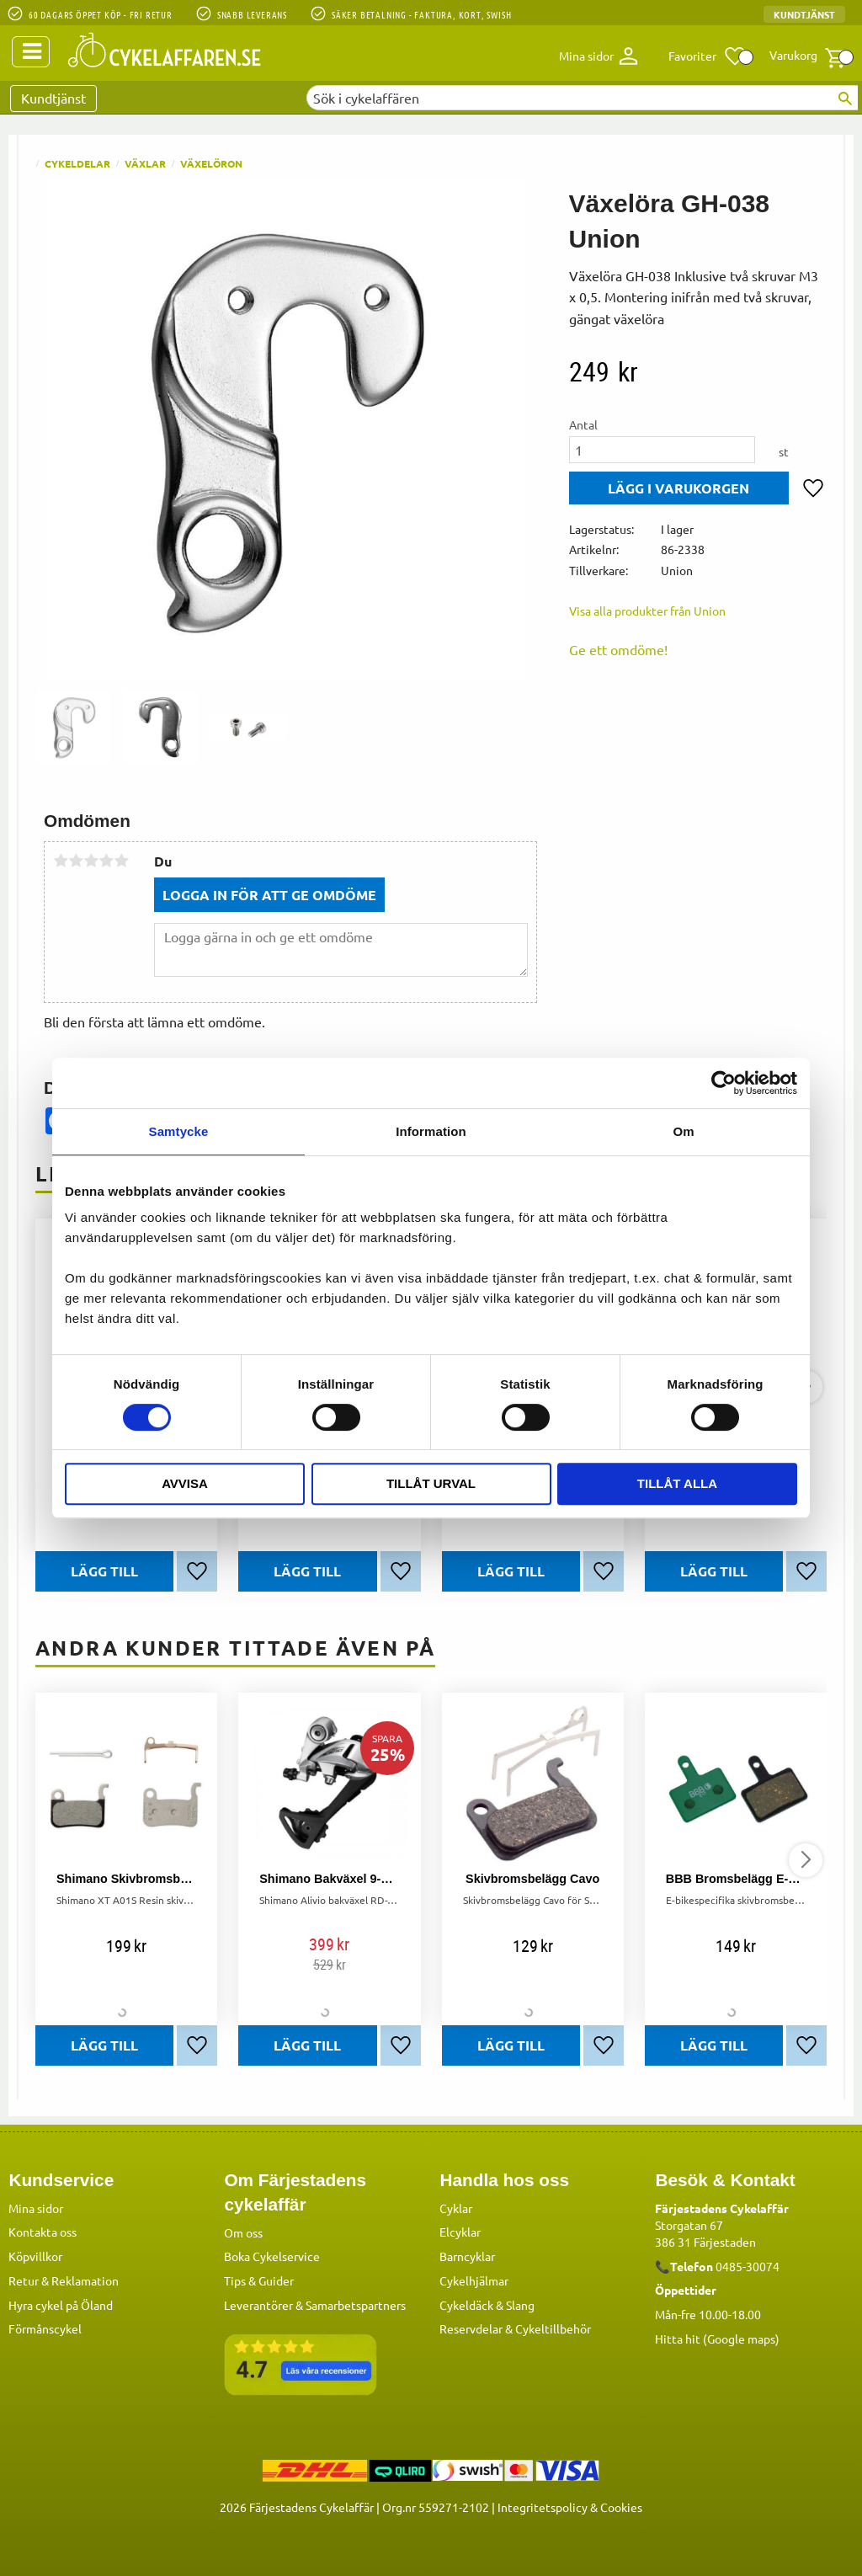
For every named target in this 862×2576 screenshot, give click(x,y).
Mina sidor (35, 2208)
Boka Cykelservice (272, 2256)
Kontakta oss (42, 2231)
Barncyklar (467, 2256)
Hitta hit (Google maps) (717, 2338)
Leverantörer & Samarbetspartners (315, 2304)
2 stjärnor (75, 860)
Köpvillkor (35, 2256)
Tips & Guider (259, 2280)
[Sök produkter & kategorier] (582, 97)
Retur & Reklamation (63, 2280)
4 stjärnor (106, 860)
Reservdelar (471, 2328)
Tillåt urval (431, 1483)
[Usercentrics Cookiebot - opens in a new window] (723, 1083)
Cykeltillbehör (553, 2328)
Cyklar (455, 2208)
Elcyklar (460, 2231)
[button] (707, 56)
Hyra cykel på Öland (60, 2304)
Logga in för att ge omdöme (269, 895)
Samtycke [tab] (179, 1131)
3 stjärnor (90, 860)
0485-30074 (748, 2266)
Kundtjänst (804, 14)
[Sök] (845, 98)
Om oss (243, 2232)
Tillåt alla (677, 1483)
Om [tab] (683, 1131)
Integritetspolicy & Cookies (570, 2507)
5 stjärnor (121, 860)
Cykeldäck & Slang (487, 2304)
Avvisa (185, 1483)
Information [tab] (431, 1131)
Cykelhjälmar (473, 2280)
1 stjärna (60, 860)
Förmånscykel (45, 2328)
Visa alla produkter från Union (647, 610)
